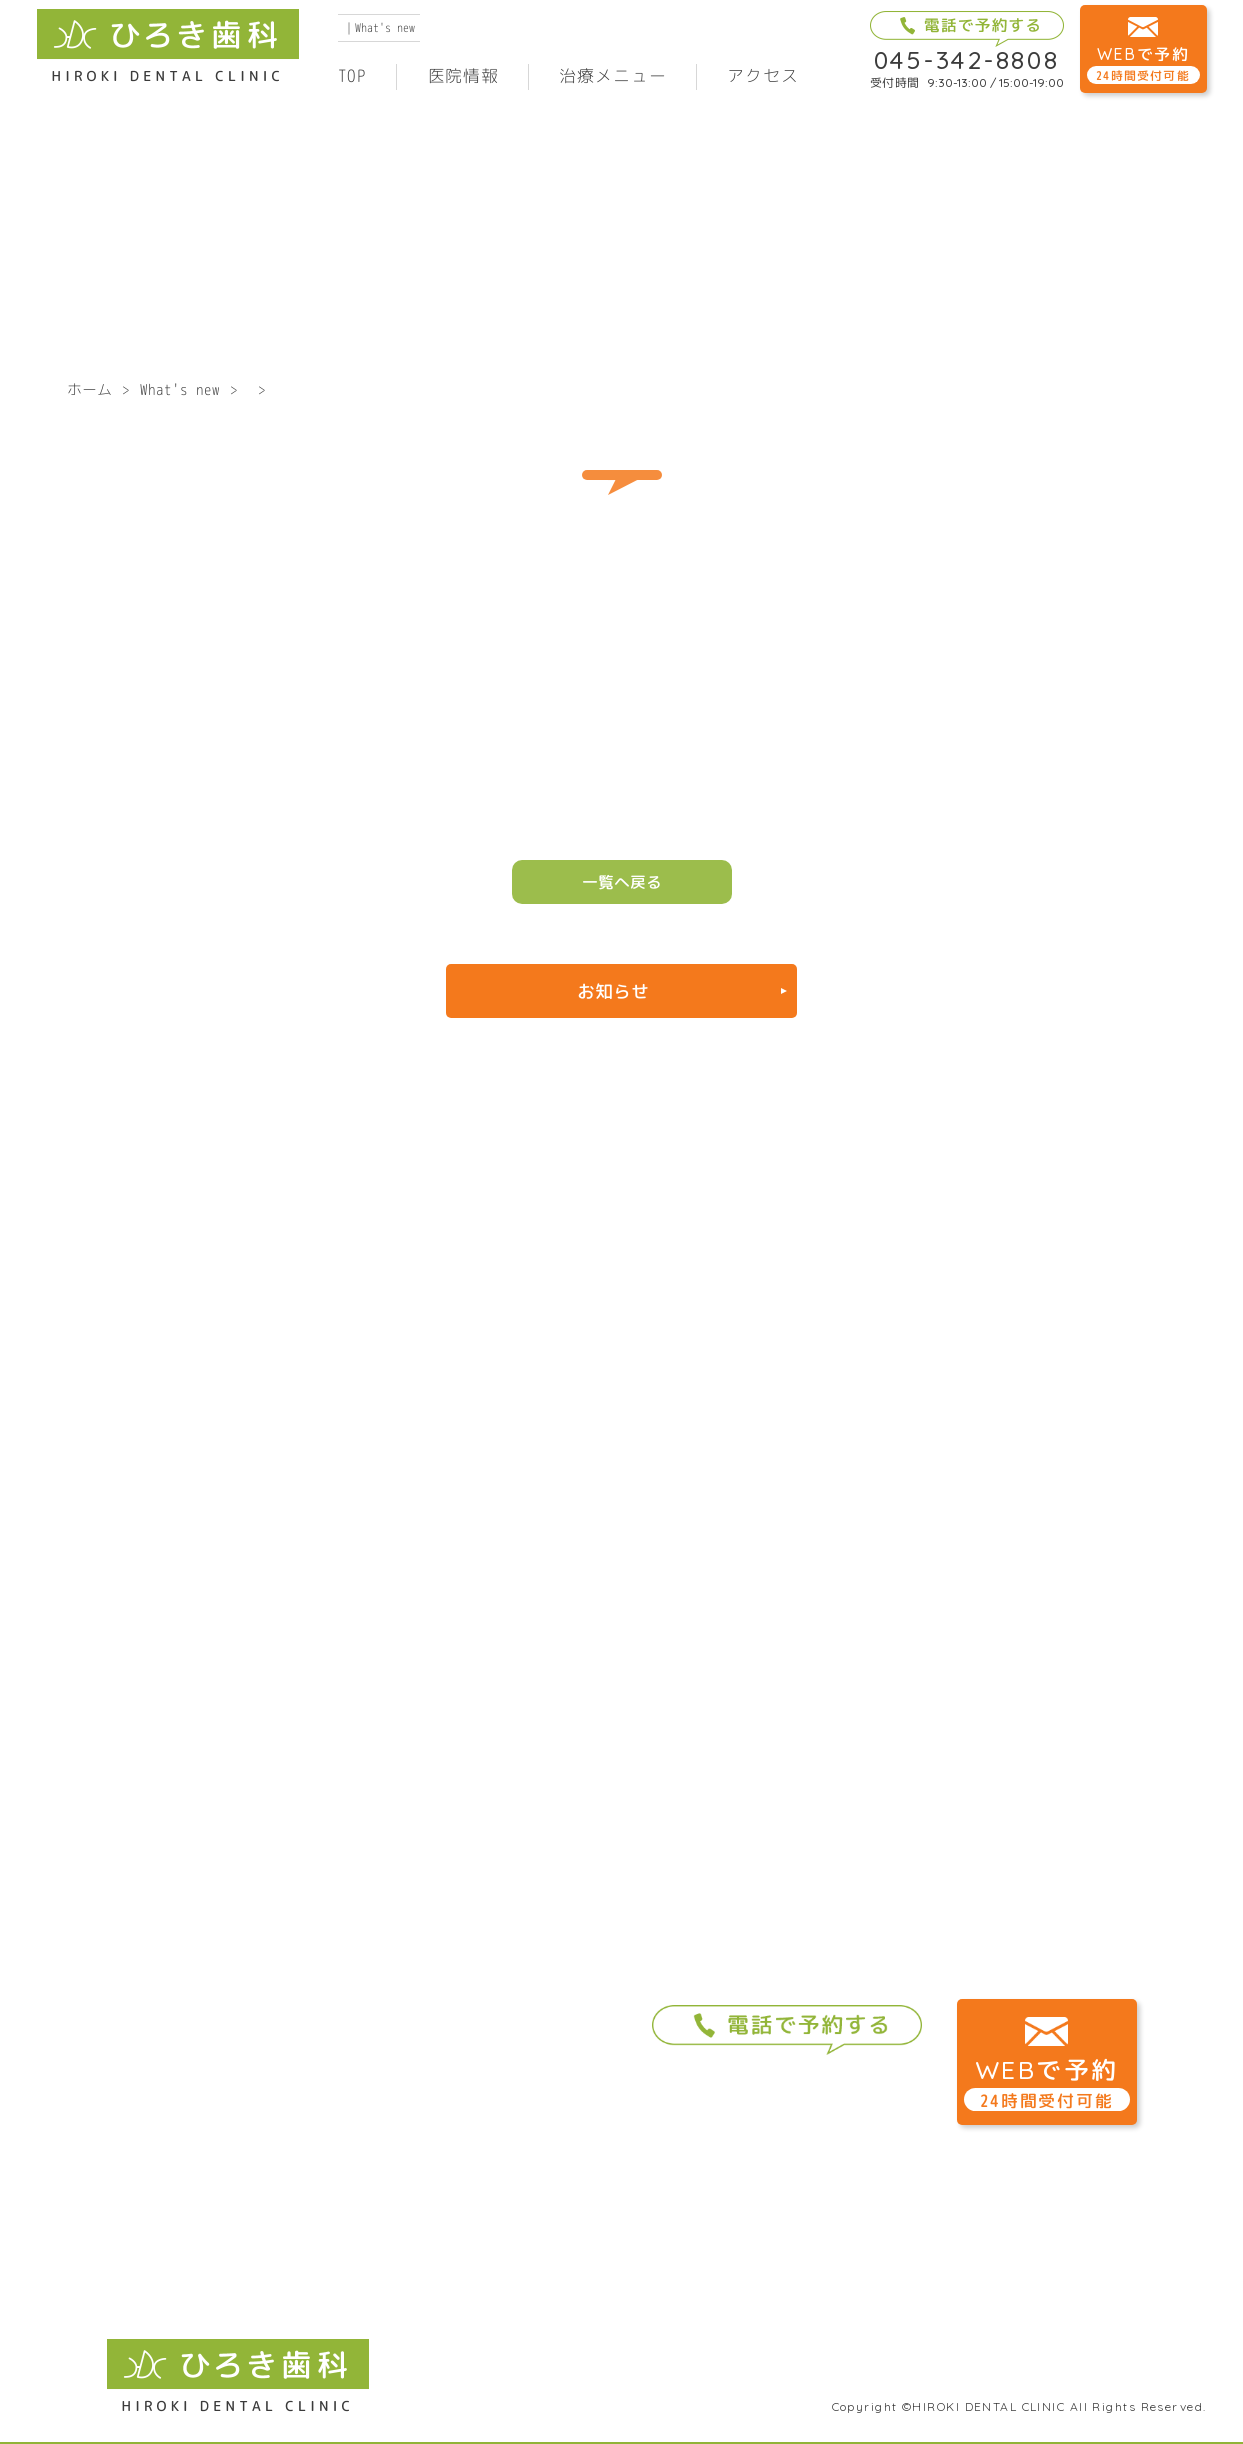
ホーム (89, 389)
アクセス (762, 75)
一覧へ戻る (622, 882)
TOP (353, 75)
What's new (180, 389)
